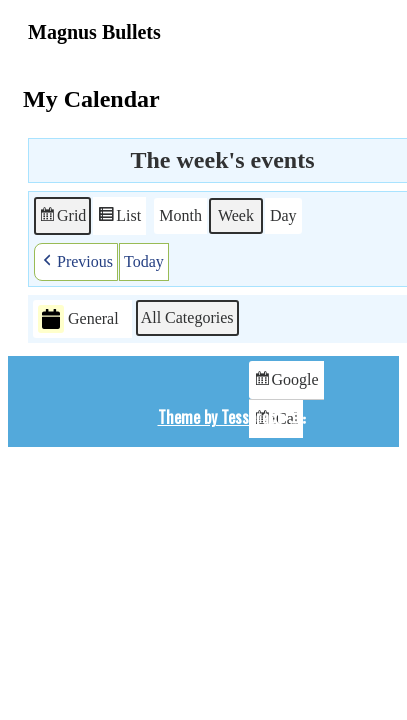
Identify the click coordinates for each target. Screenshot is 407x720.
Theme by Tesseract (220, 417)
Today (144, 261)
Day (283, 215)
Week (236, 215)
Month (180, 215)
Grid (62, 218)
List (119, 218)
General (78, 319)
